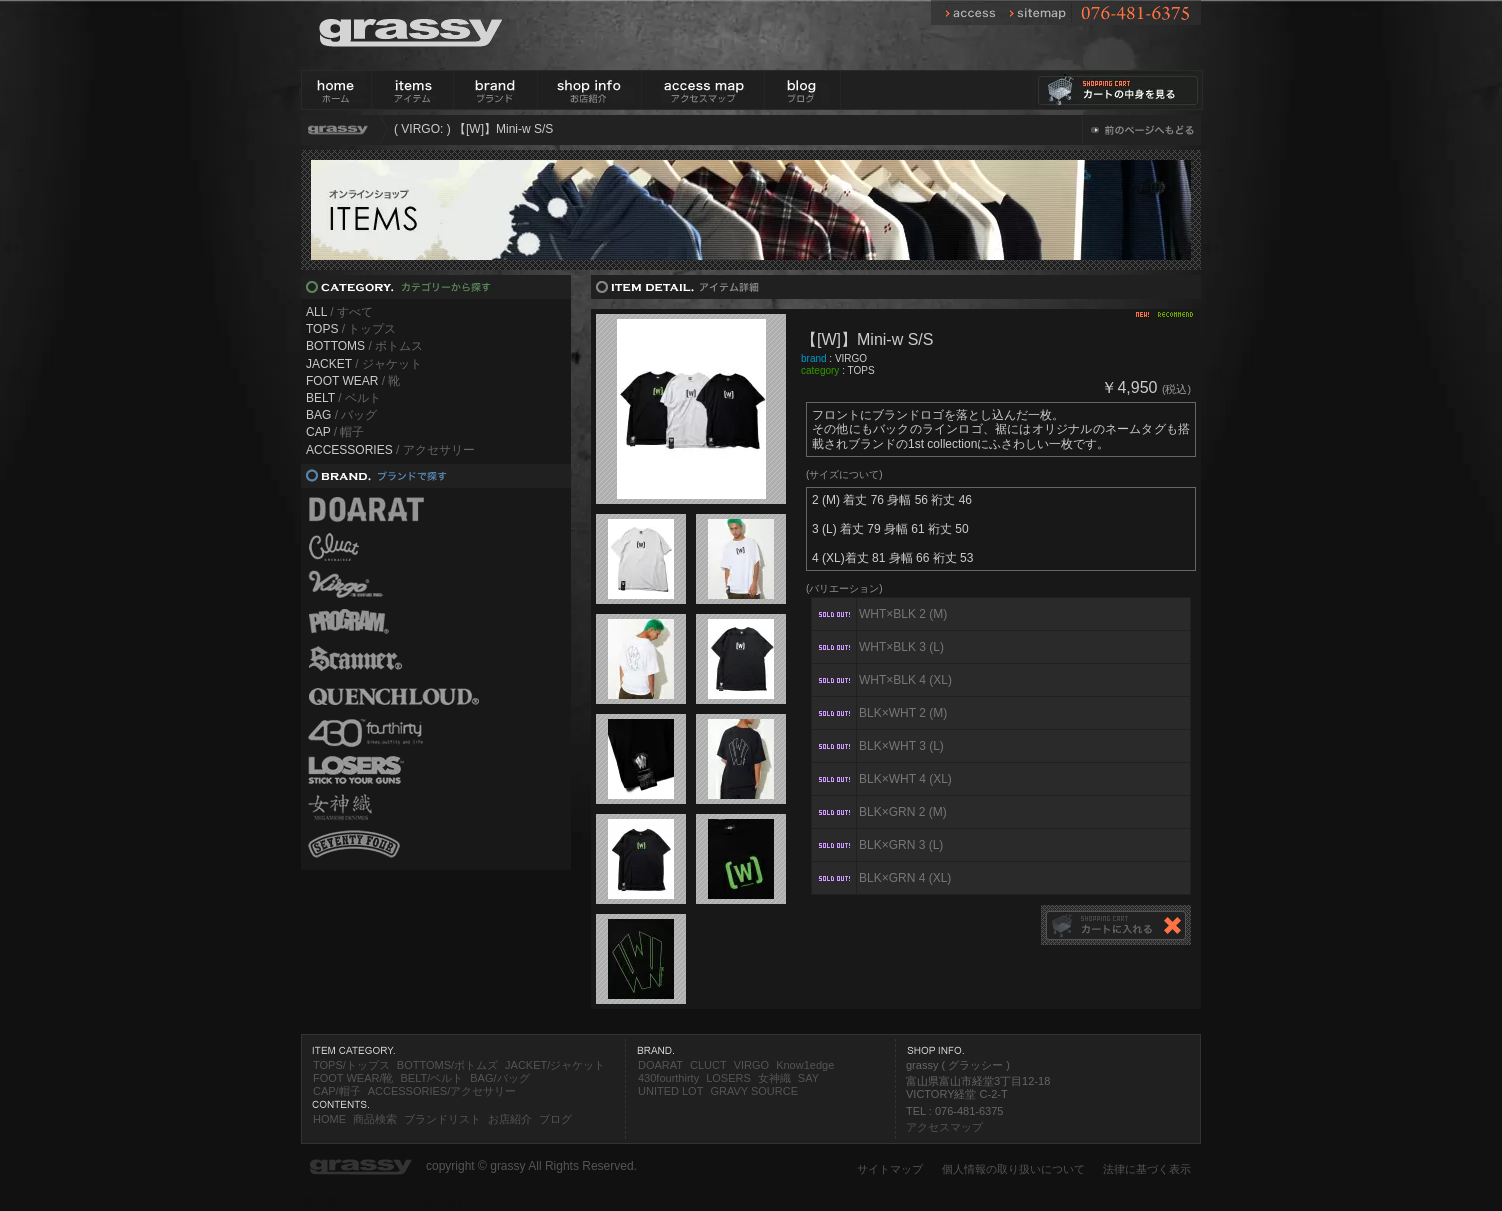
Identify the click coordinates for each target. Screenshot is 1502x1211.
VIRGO (851, 358)
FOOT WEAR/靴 (353, 1078)
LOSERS (728, 1078)
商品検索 (375, 1119)
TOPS (861, 370)
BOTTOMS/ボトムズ (447, 1065)
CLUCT (708, 1065)
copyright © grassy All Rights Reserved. (531, 1166)
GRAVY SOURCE (754, 1091)
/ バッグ (341, 415)
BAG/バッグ (499, 1078)
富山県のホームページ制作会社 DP (395, 1202)
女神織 (774, 1078)
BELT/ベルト (431, 1078)
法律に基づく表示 (1147, 1169)
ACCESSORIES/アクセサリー (442, 1091)
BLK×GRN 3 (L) (901, 845)
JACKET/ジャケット (555, 1065)
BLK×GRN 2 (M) (903, 812)
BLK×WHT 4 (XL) (905, 779)
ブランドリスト (442, 1119)
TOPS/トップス (351, 1065)
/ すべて (339, 312)
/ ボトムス (364, 346)
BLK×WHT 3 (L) (901, 746)
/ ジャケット (364, 364)
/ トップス (351, 329)
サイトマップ (890, 1169)
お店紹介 (510, 1119)
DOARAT (660, 1065)
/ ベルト (343, 398)
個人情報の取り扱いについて (1013, 1169)
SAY (808, 1078)
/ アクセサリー (390, 450)
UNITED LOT (670, 1091)
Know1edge (805, 1065)
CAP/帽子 (337, 1091)
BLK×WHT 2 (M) (903, 713)
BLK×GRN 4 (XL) (905, 878)
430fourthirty (668, 1078)
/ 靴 (353, 381)
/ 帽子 (335, 432)
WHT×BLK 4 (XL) (905, 680)
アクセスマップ (944, 1127)
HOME (329, 1119)
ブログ (555, 1119)
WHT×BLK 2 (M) (903, 614)
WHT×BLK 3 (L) (901, 647)
